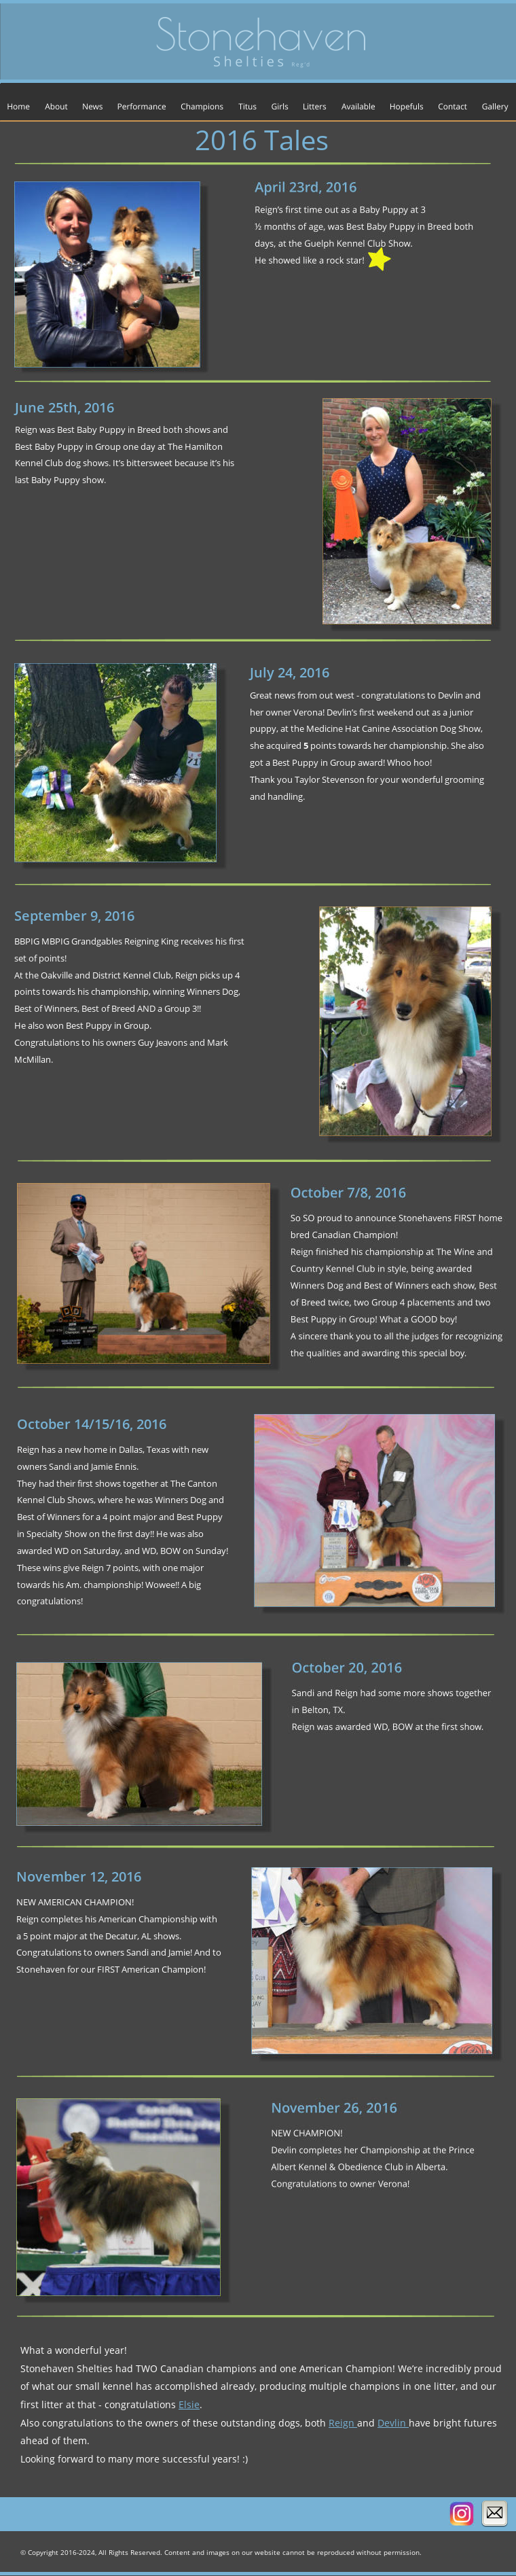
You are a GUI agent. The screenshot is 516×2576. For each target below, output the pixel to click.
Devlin (393, 2422)
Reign (343, 2422)
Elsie (189, 2404)
